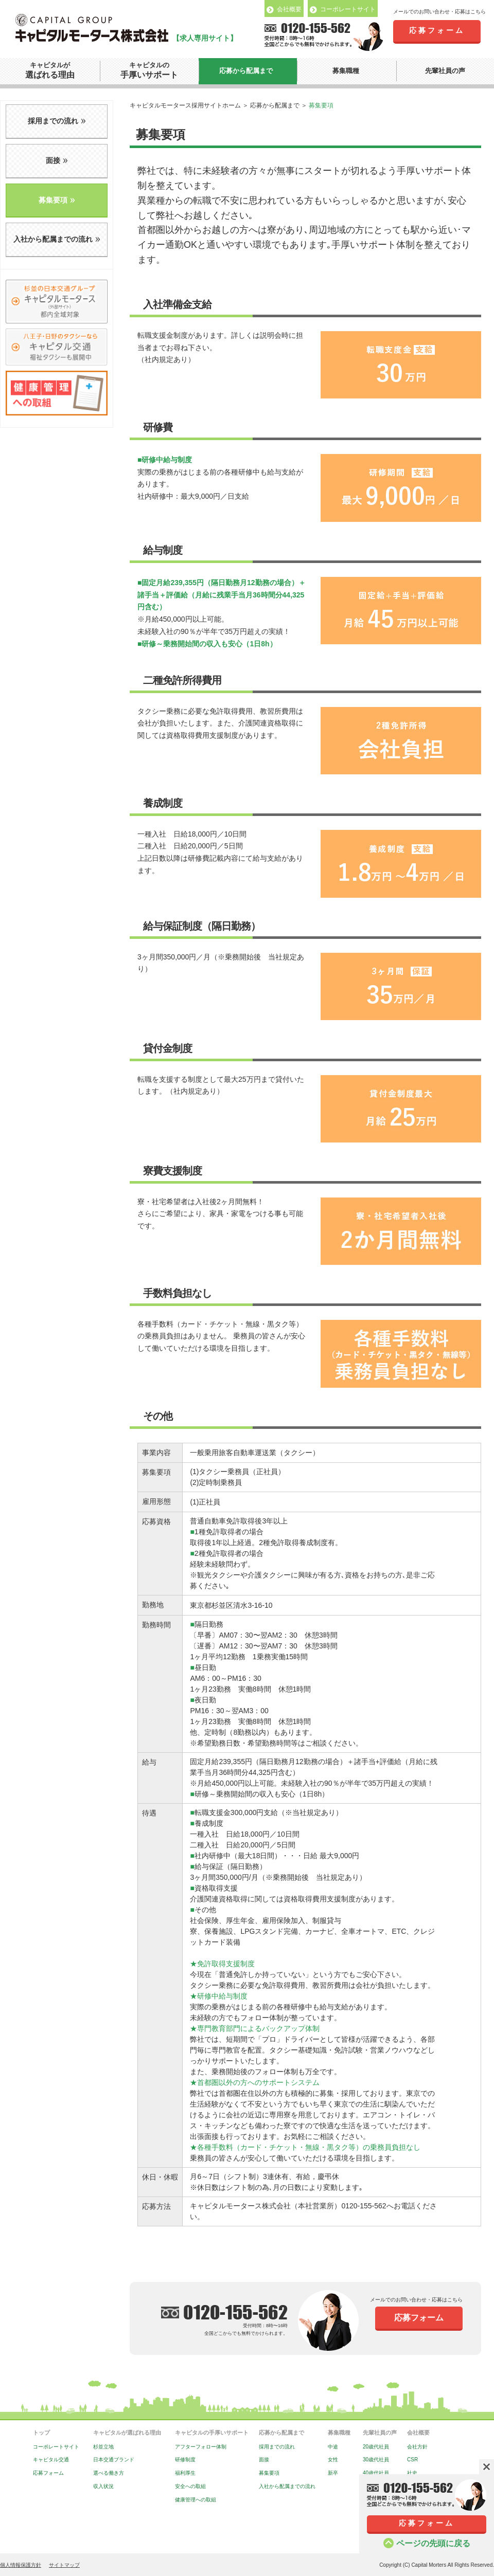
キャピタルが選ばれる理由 (127, 2432)
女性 (333, 2459)
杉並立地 (103, 2447)
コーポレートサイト (56, 2447)
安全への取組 (190, 2486)
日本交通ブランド (113, 2459)
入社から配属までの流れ (287, 2486)
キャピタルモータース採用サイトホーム (185, 105)
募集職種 (345, 71)
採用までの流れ (277, 2447)
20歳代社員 (376, 2447)
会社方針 (417, 2447)
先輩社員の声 (445, 71)
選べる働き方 (108, 2473)
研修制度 (185, 2459)
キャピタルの (149, 71)
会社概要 (418, 2432)
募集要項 (269, 2473)
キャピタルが (50, 71)
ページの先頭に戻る (433, 2543)
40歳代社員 (376, 2473)
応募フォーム (437, 30)
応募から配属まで (246, 71)
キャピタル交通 (51, 2459)
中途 (333, 2447)
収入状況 (103, 2486)
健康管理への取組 (195, 2499)
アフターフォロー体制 (200, 2447)
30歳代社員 (376, 2459)
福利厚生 (185, 2473)
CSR (412, 2459)
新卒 (333, 2473)
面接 (264, 2459)
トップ (41, 2432)
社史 (412, 2473)
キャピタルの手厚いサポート (212, 2432)
